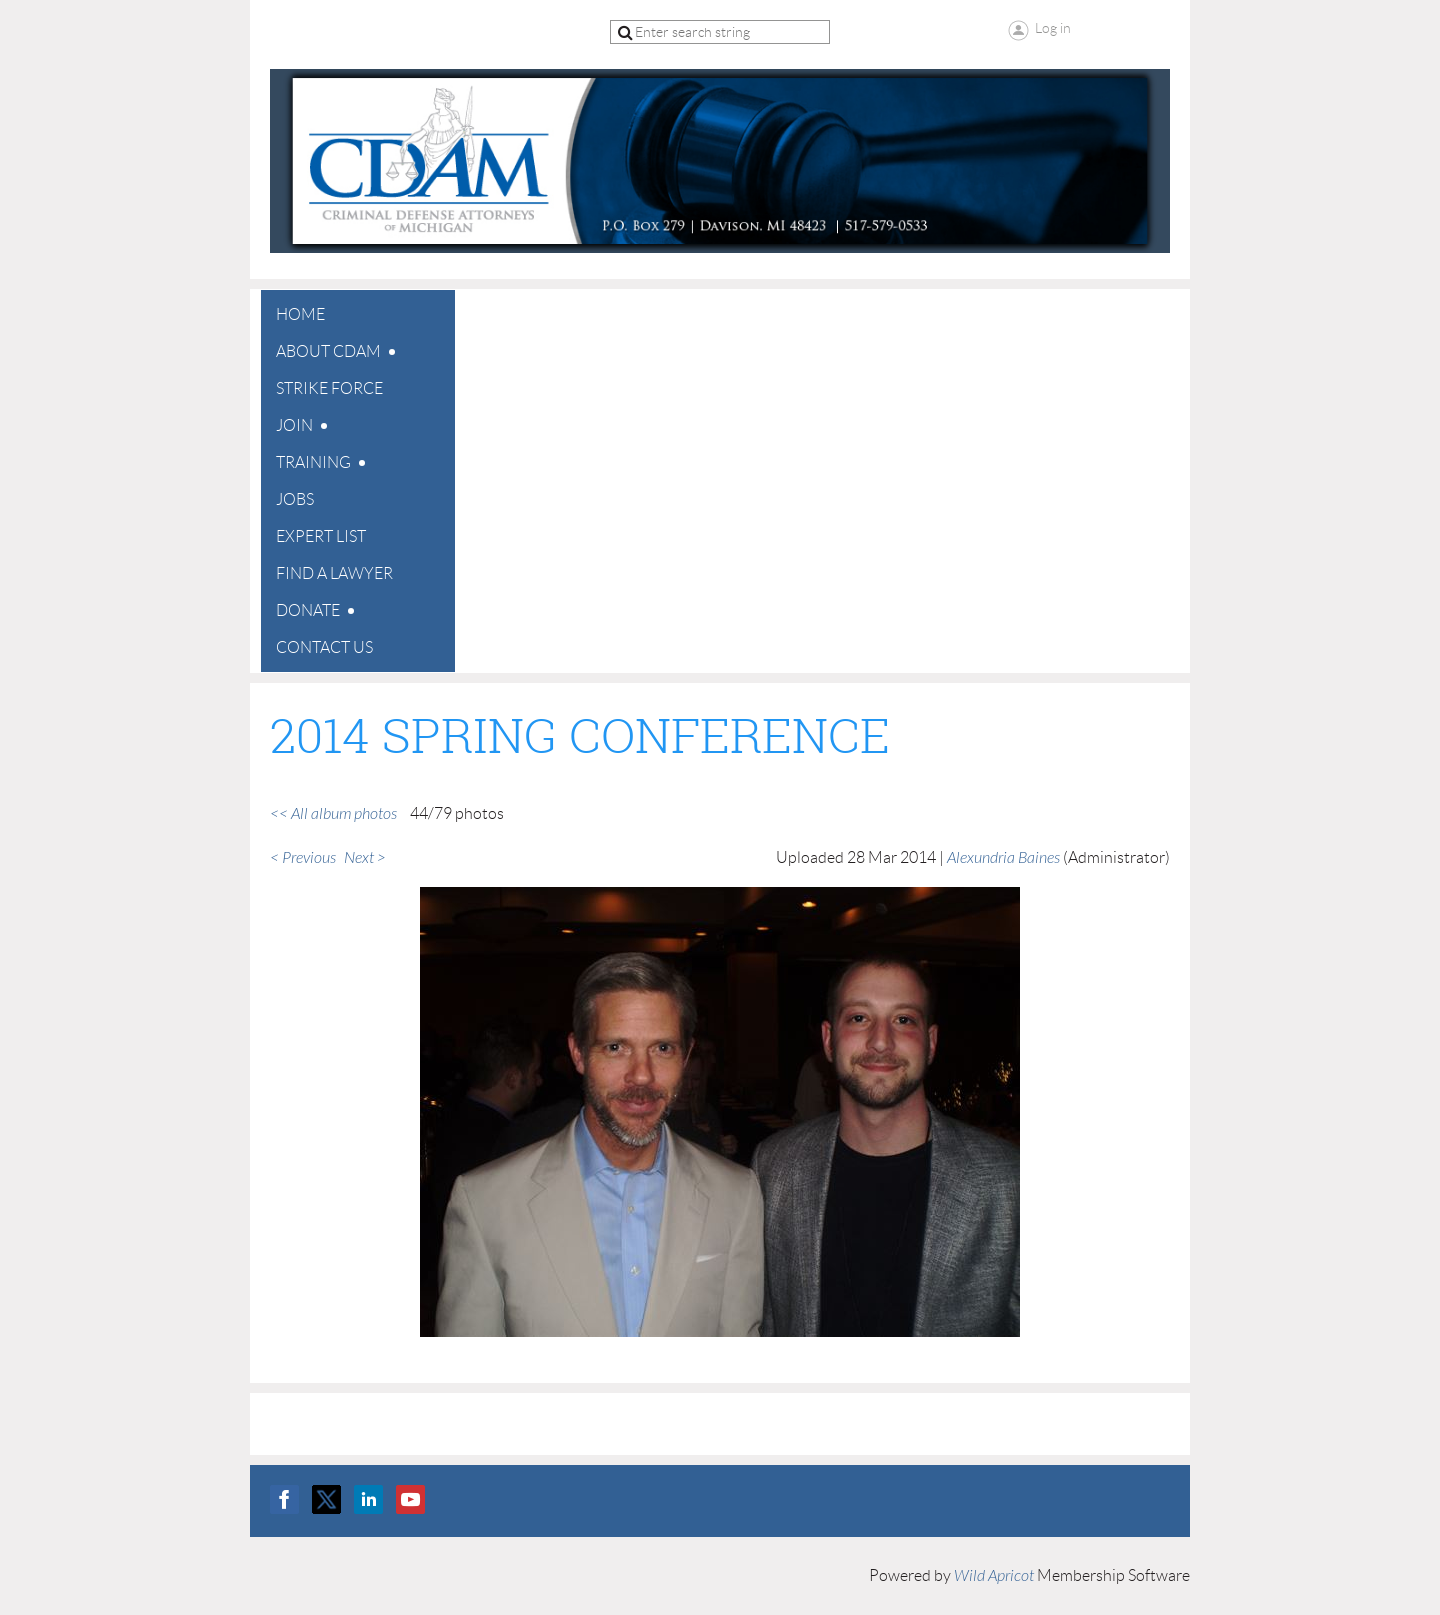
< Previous (303, 858)
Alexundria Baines (1003, 858)
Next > (365, 858)
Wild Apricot (994, 1576)
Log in (1053, 28)
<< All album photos (333, 814)
